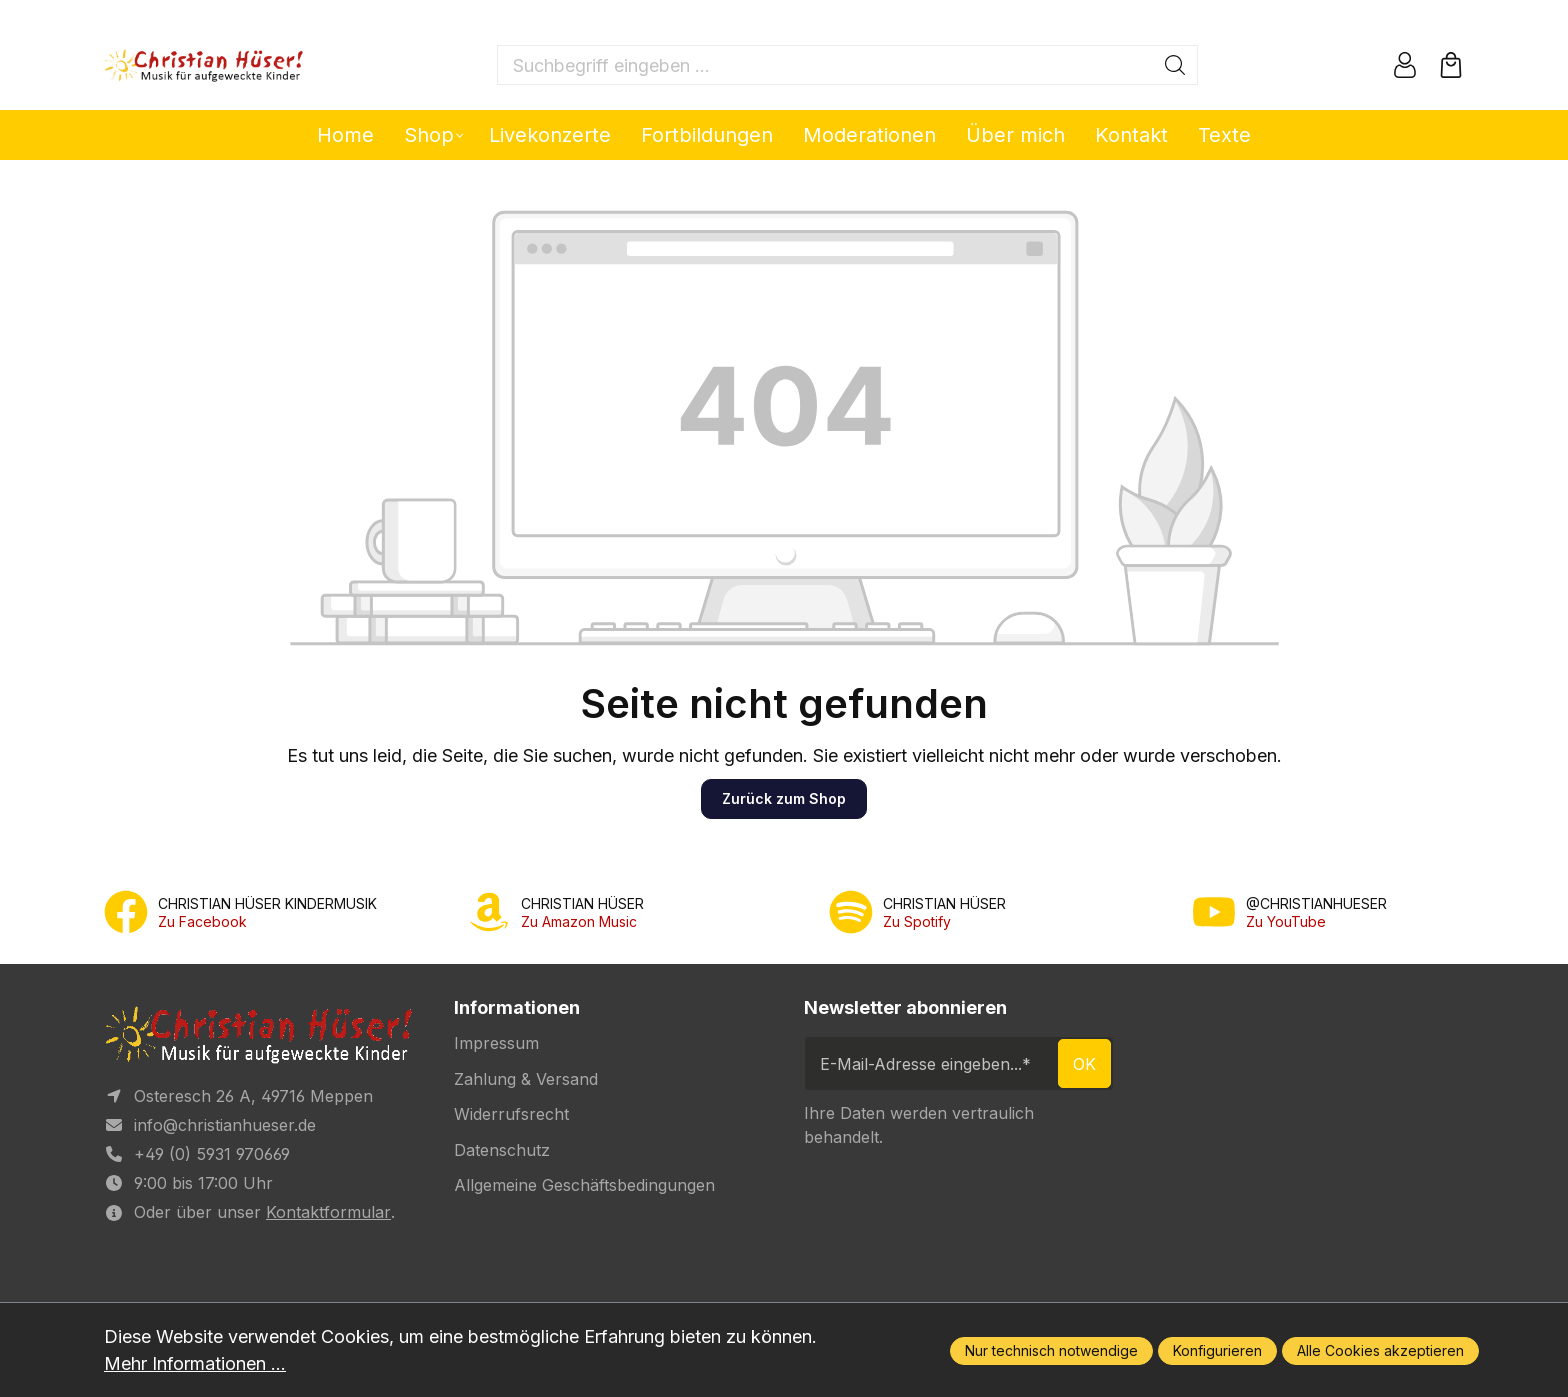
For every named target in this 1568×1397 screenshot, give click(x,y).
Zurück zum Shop (784, 798)
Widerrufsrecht (511, 1114)
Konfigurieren (1217, 1350)
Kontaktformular (328, 1212)
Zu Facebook (202, 921)
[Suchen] (1175, 65)
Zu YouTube (1286, 921)
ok (1084, 1064)
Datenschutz (502, 1150)
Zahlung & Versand (526, 1079)
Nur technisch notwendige (1051, 1350)
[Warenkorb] (1451, 65)
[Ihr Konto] (1405, 65)
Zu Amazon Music (579, 921)
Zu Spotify (917, 921)
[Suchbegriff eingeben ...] (825, 65)
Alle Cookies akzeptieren (1380, 1350)
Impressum (496, 1043)
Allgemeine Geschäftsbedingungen (584, 1185)
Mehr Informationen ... (195, 1363)
